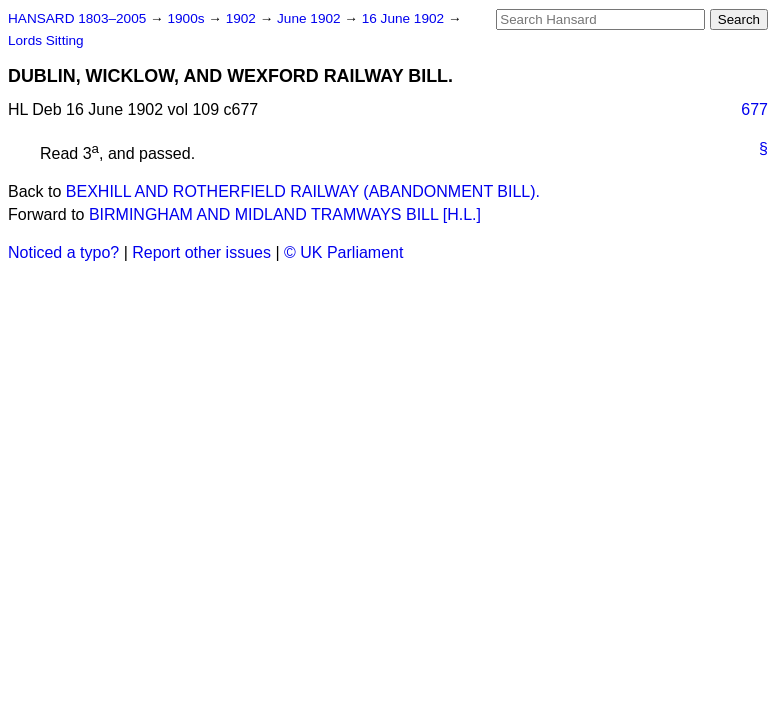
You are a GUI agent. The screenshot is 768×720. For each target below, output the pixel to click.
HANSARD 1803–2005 (77, 18)
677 (754, 109)
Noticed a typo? (63, 252)
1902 (243, 18)
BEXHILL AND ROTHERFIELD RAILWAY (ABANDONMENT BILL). (303, 191)
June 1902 (310, 18)
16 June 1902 (405, 18)
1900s (187, 18)
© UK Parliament (343, 252)
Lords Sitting (46, 40)
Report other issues (201, 252)
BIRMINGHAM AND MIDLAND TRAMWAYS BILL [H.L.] (285, 214)
